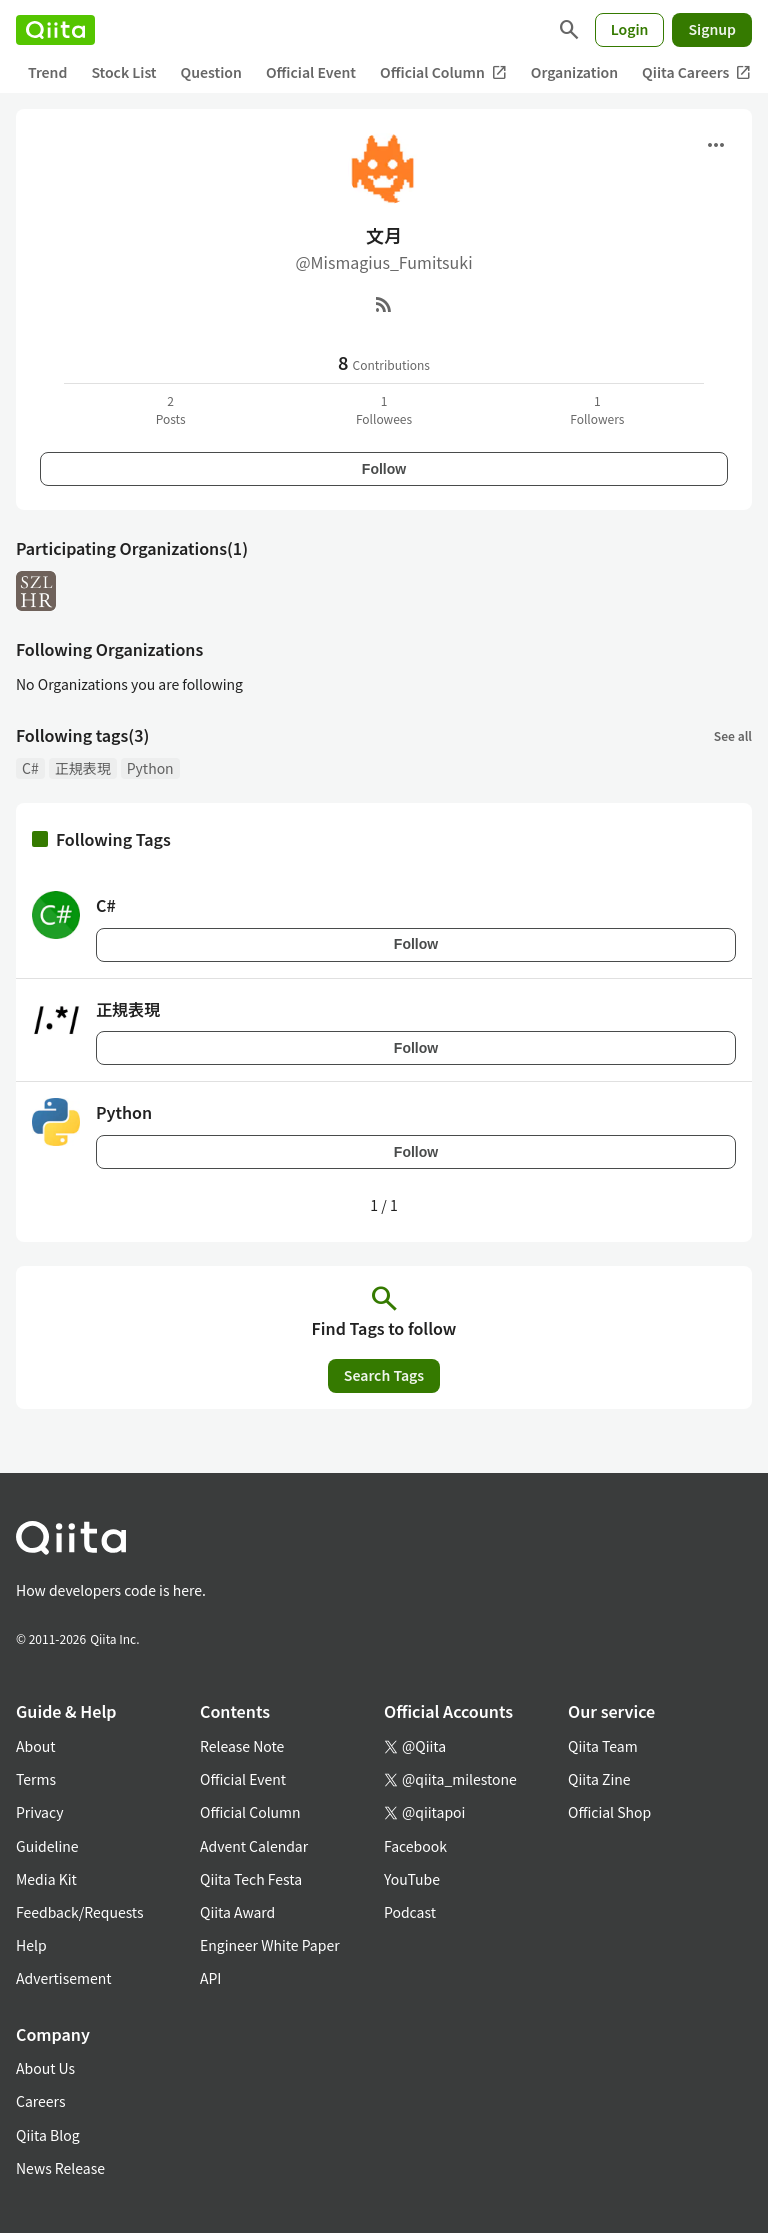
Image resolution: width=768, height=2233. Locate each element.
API (210, 1978)
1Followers (597, 409)
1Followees (384, 409)
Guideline (47, 1846)
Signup (712, 29)
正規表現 (83, 768)
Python (150, 768)
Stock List (123, 72)
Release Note (242, 1746)
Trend (47, 72)
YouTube (412, 1879)
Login (630, 29)
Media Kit (46, 1879)
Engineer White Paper (270, 1945)
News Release (60, 2168)
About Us (45, 2068)
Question (211, 72)
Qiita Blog (48, 2135)
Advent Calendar (254, 1846)
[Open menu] (716, 145)
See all (733, 735)
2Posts (171, 409)
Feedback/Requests (80, 1912)
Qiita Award (237, 1912)
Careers (40, 2101)
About (35, 1746)
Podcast (410, 1912)
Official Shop (609, 1812)
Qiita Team (603, 1746)
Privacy (39, 1812)
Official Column (443, 72)
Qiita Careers (696, 72)
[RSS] (384, 304)
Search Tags (384, 1375)
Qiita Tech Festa (251, 1879)
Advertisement (64, 1978)
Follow (384, 469)
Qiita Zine (599, 1779)
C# (30, 768)
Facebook (415, 1846)
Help (31, 1945)
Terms (36, 1779)
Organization (574, 72)
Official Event (311, 72)
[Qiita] (55, 30)
